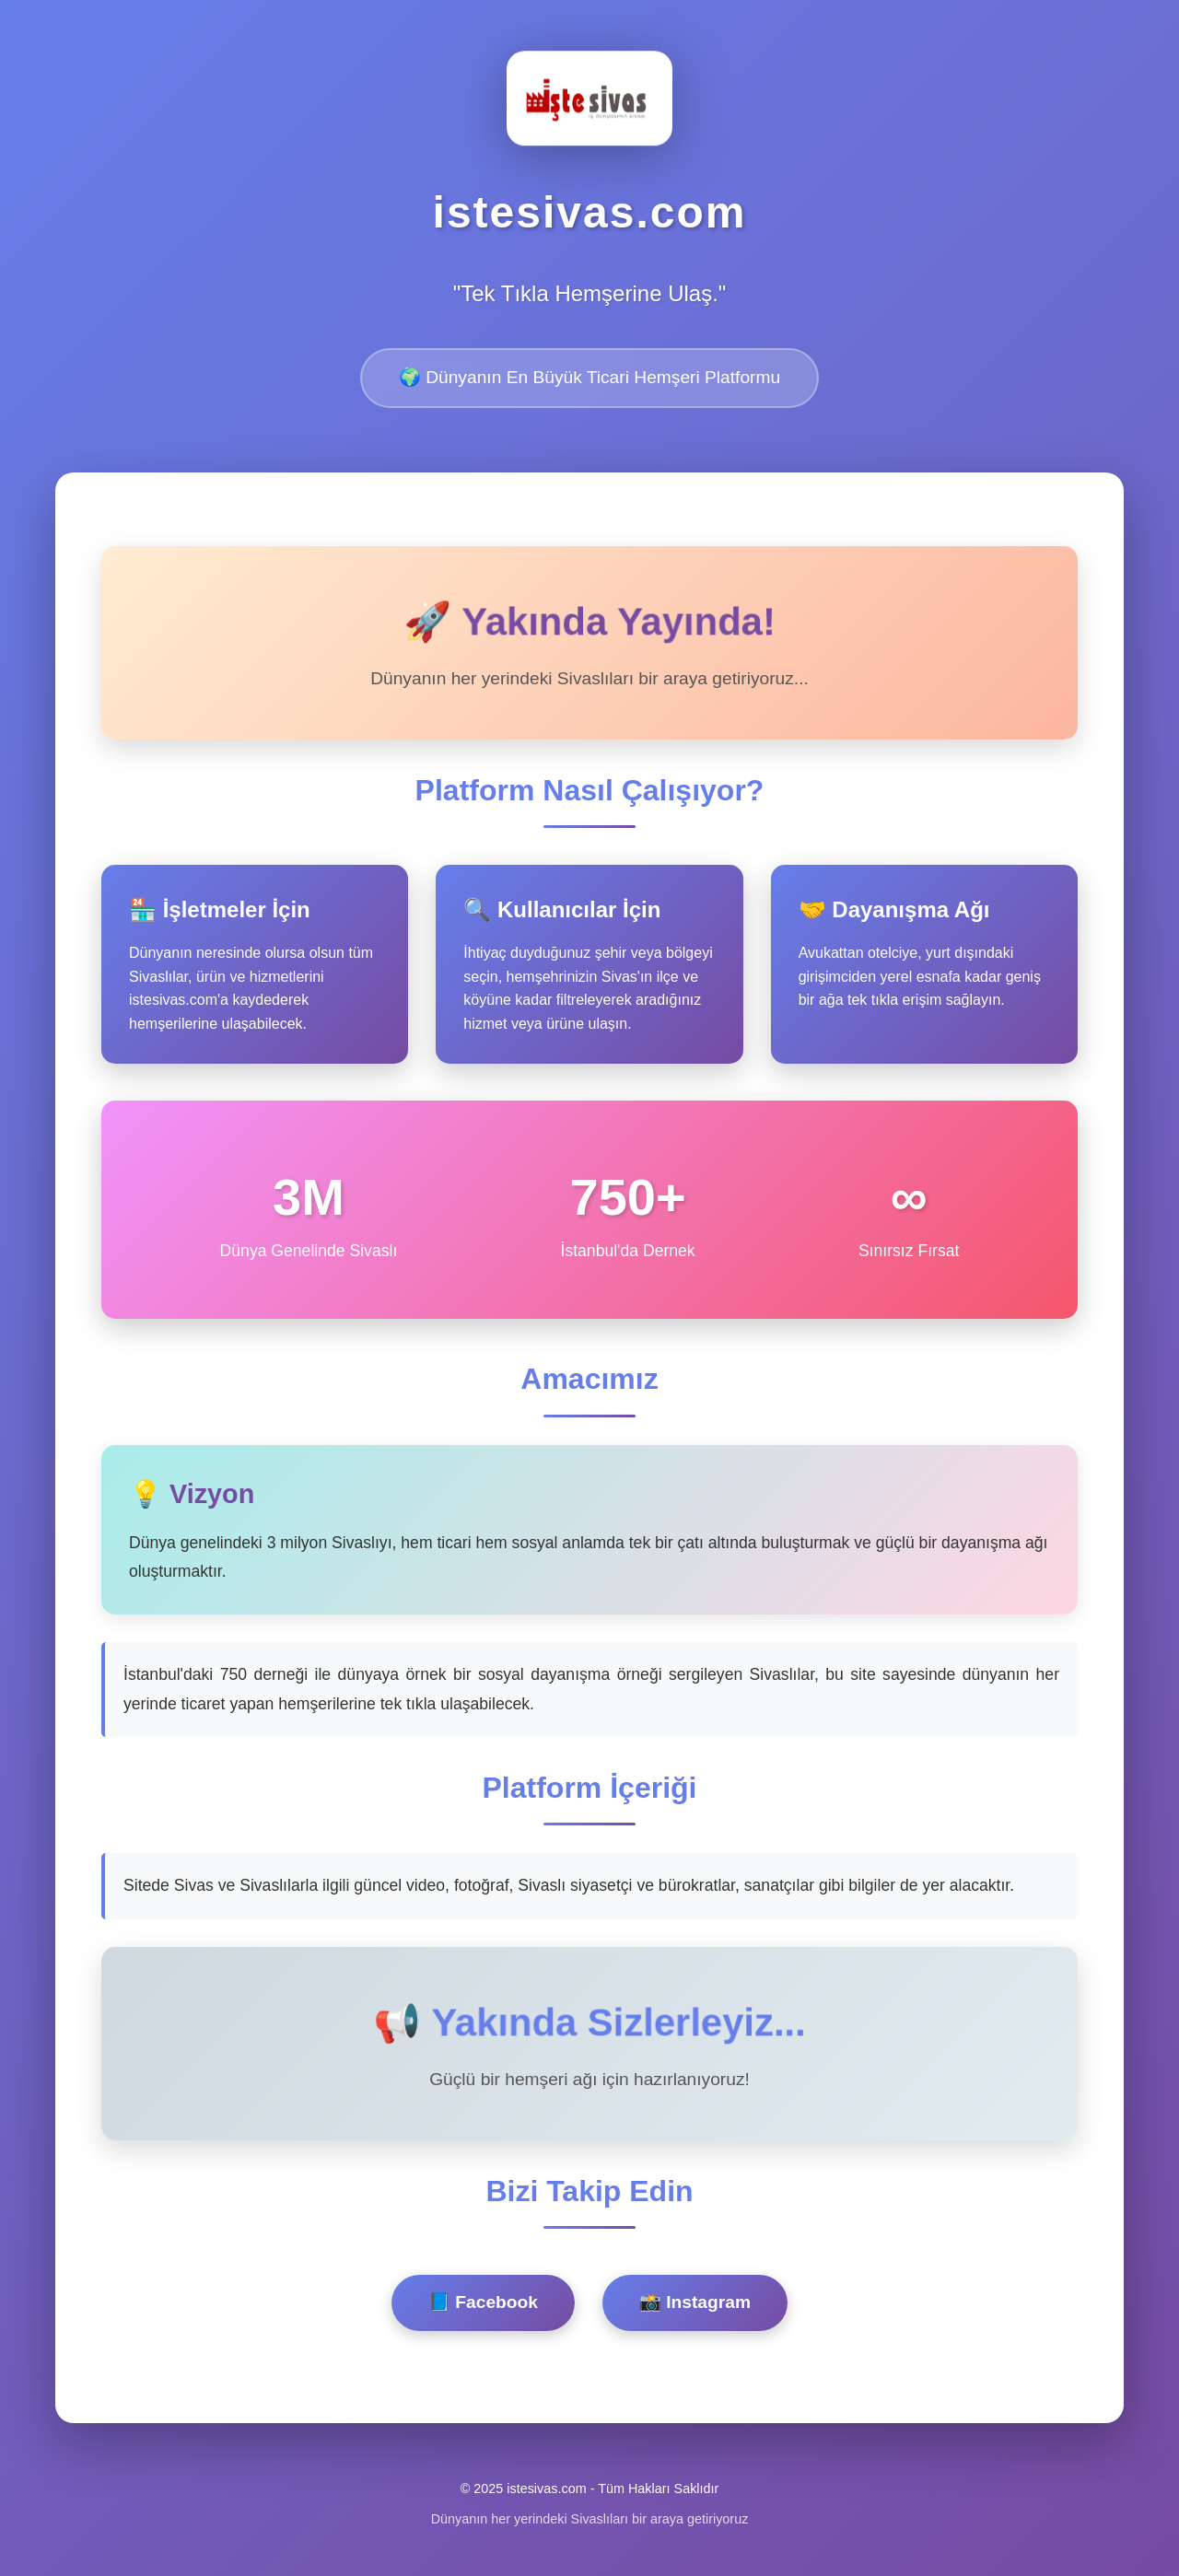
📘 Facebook (483, 2302)
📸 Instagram (695, 2302)
